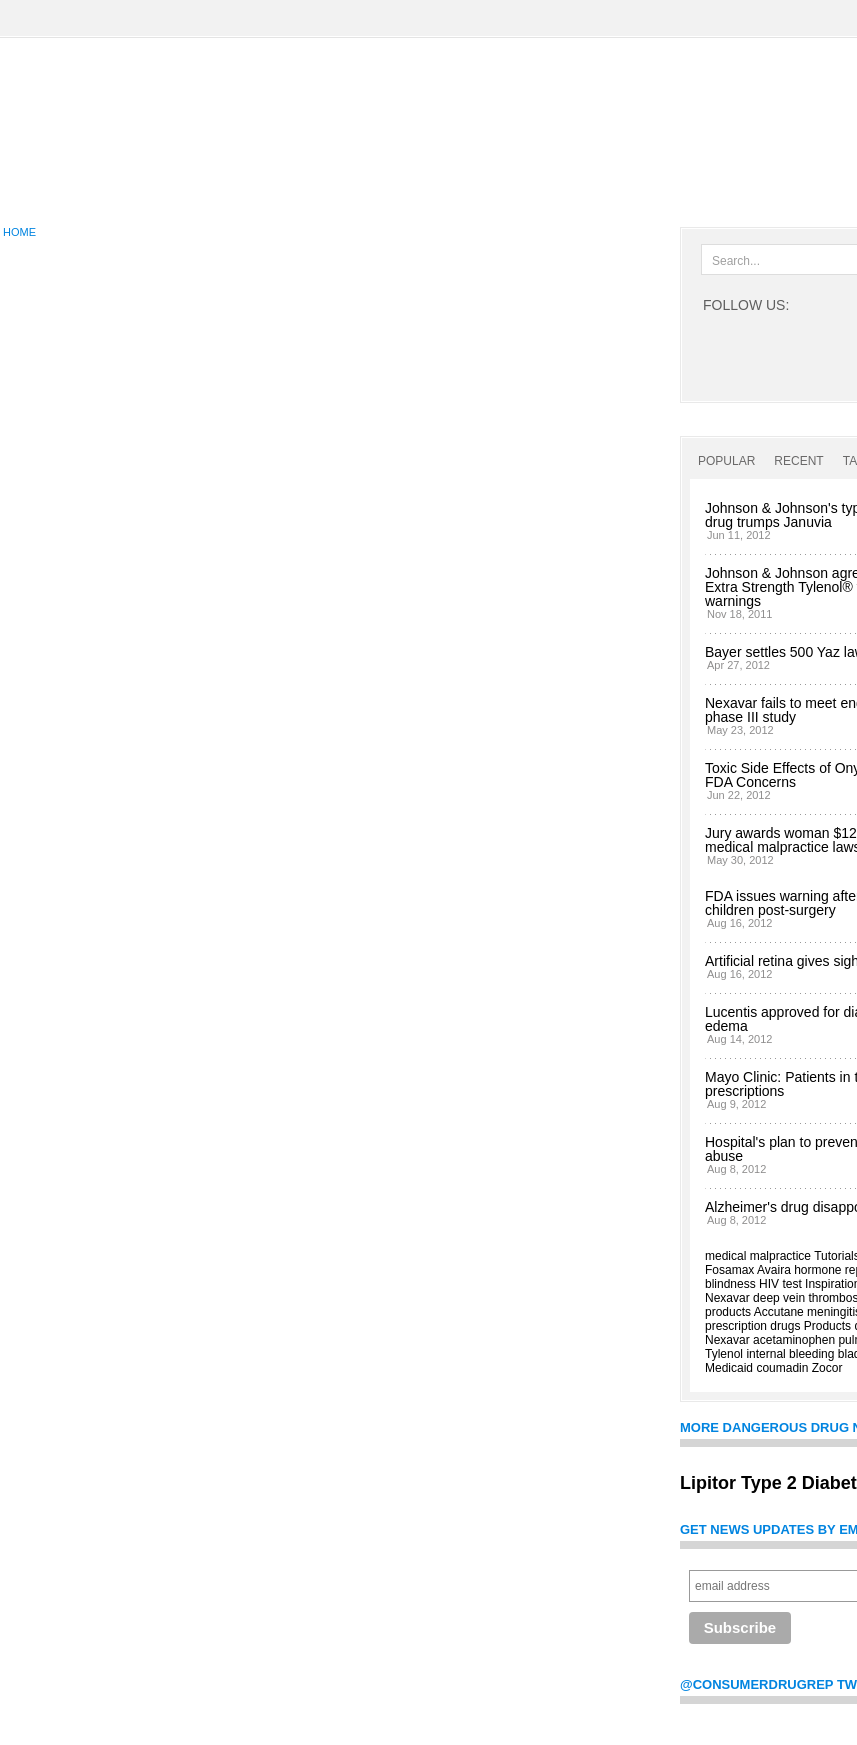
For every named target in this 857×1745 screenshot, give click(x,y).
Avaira (774, 1270)
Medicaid (729, 1368)
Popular (726, 461)
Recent (798, 461)
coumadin (782, 1368)
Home (19, 232)
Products (827, 1326)
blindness (730, 1284)
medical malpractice (758, 1256)
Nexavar (727, 1298)
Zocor (827, 1368)
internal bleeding (790, 1354)
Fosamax (729, 1270)
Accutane (779, 1312)
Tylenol (724, 1354)
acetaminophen (794, 1340)
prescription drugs (752, 1326)
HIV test (780, 1284)
